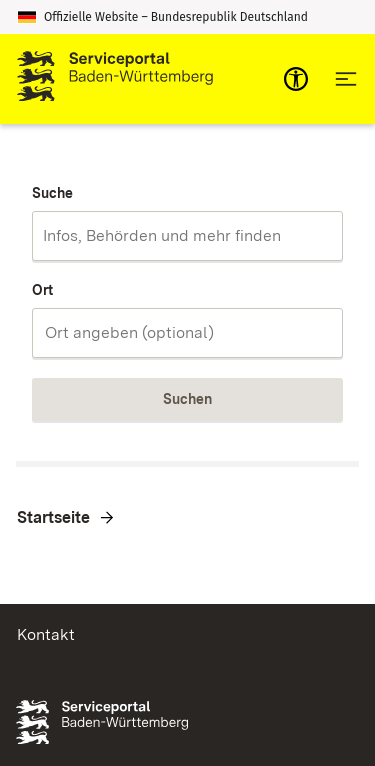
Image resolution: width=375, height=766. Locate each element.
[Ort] (187, 333)
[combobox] (187, 236)
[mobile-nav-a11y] (296, 79)
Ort (42, 290)
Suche (52, 193)
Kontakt (46, 634)
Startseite (53, 517)
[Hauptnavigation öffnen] (346, 79)
